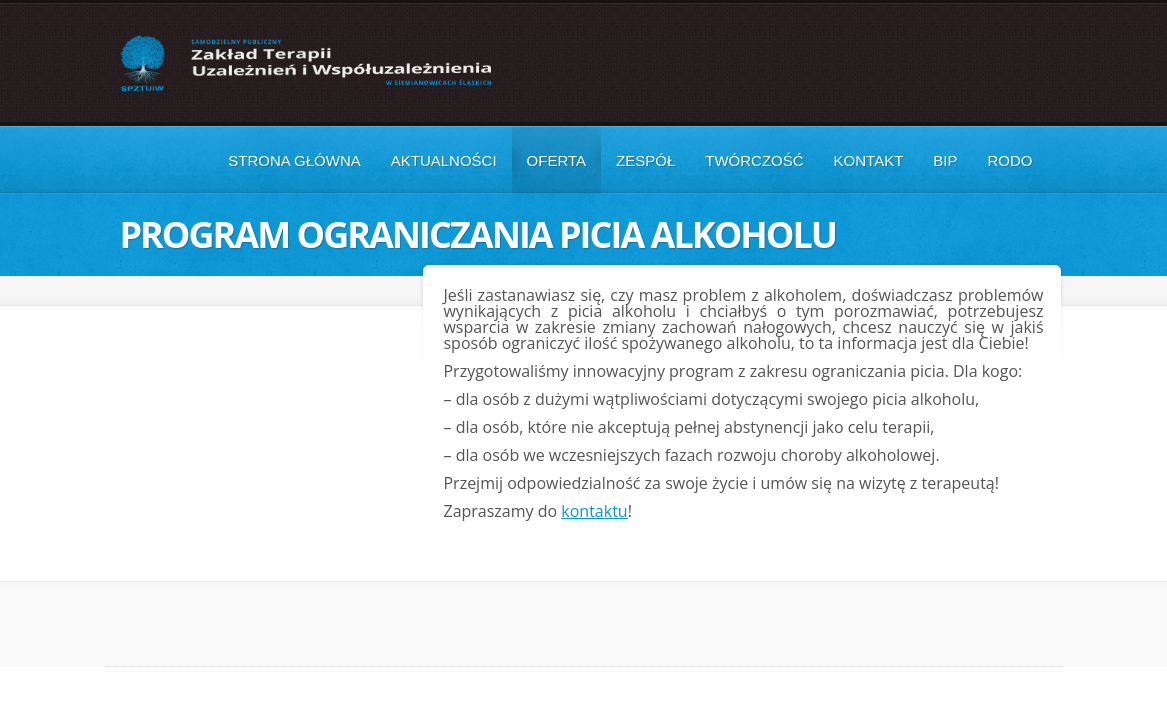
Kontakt (869, 160)
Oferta (556, 160)
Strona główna (294, 160)
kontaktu (594, 511)
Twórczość (754, 160)
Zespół (645, 160)
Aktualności (444, 160)
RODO (1010, 160)
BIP (945, 160)
